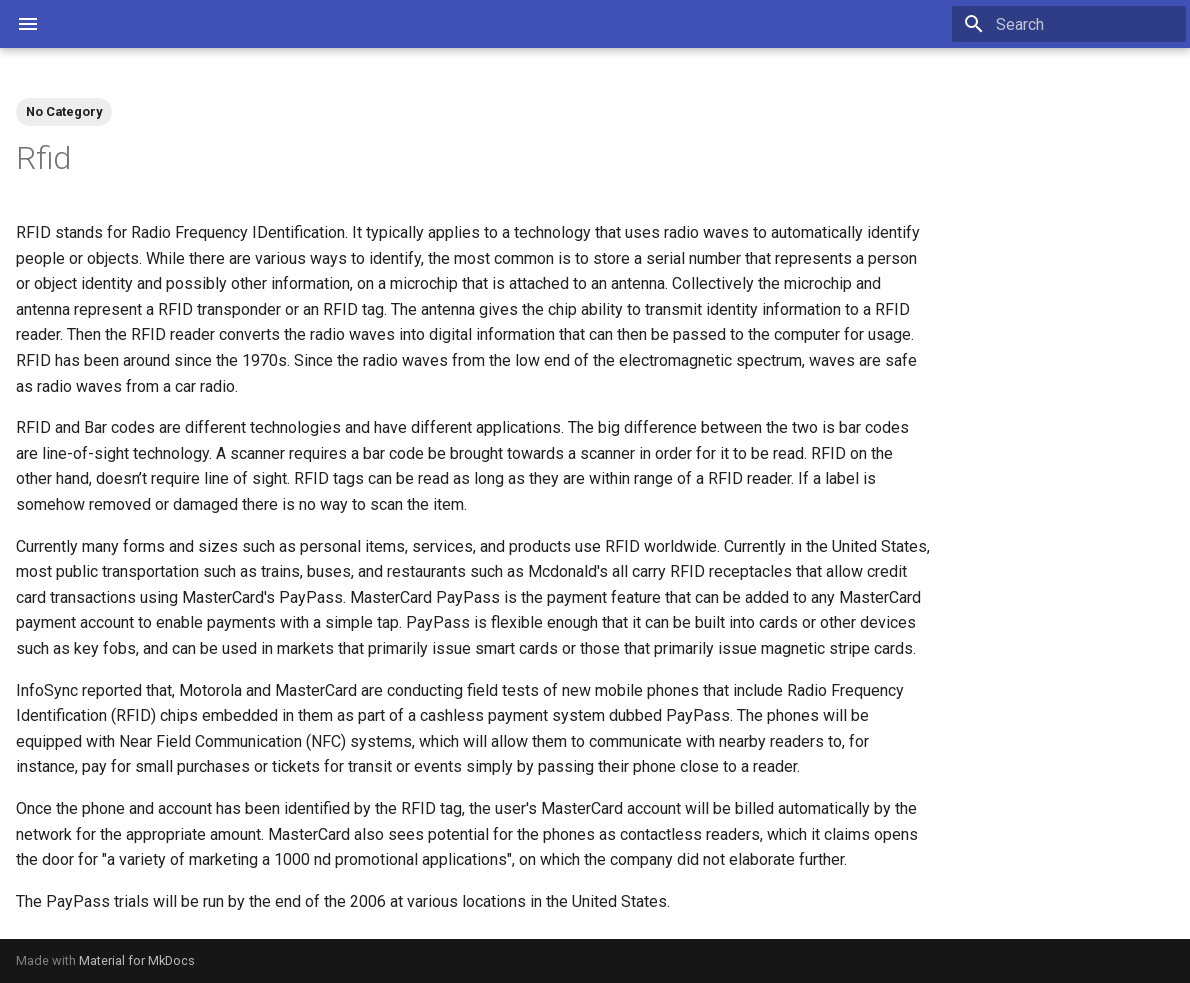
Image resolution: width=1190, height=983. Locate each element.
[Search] (1069, 24)
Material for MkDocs (137, 960)
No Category (64, 111)
